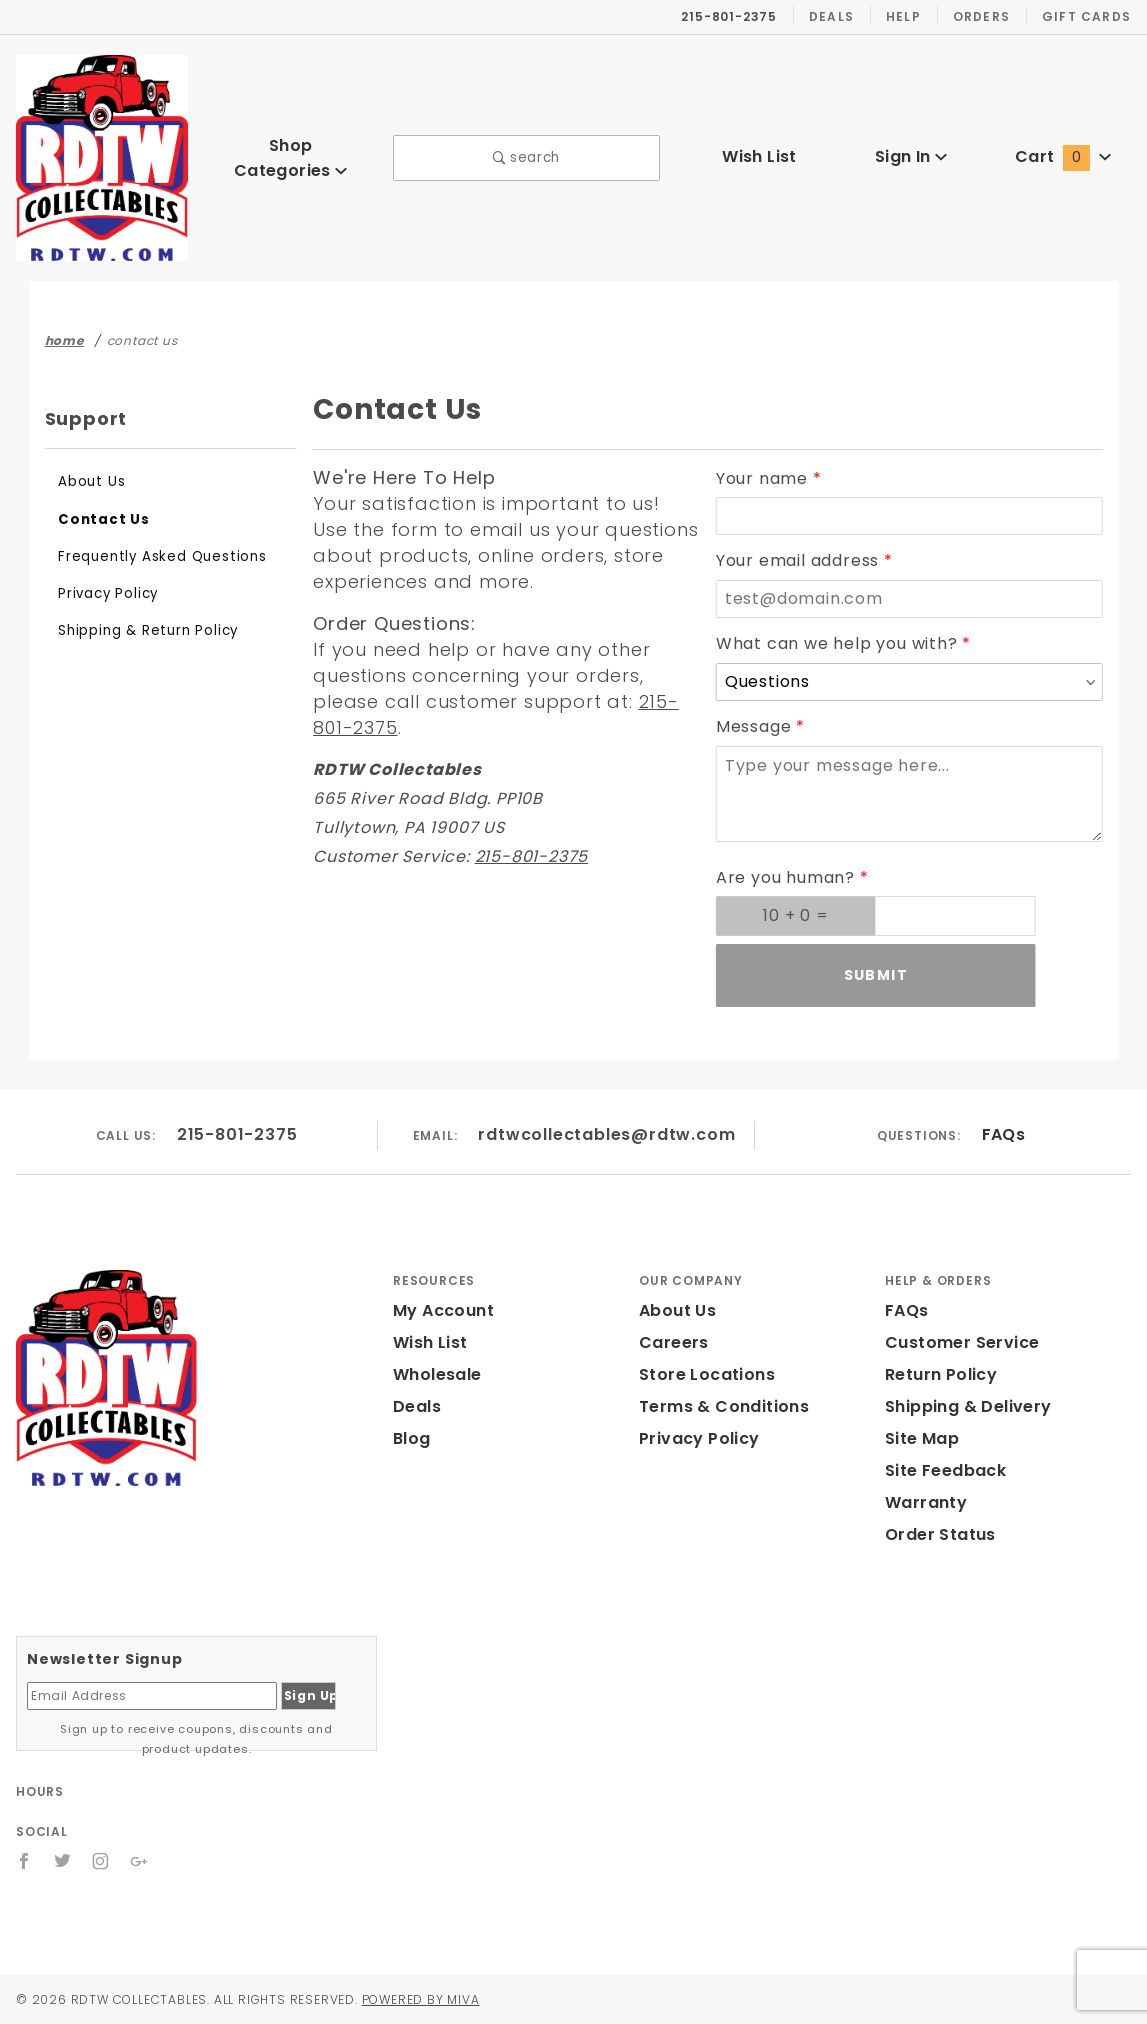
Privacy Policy (108, 593)
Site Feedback (944, 1470)
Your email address (800, 560)
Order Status (938, 1534)
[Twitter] (63, 1861)
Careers (672, 1342)
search (526, 157)
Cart (1062, 156)
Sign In (911, 156)
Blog (411, 1438)
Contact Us (99, 519)
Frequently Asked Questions (160, 556)
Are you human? (787, 877)
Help (914, 16)
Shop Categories (291, 158)
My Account (443, 1310)
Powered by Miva (408, 1999)
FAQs (1000, 1134)
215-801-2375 (535, 856)
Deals (845, 16)
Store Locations (704, 1374)
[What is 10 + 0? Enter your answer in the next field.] (796, 916)
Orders (990, 16)
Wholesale (437, 1374)
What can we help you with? (838, 643)
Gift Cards (1090, 16)
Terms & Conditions (722, 1406)
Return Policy (940, 1374)
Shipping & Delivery (968, 1406)
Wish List (759, 156)
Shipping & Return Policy (147, 630)
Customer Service (960, 1342)
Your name (763, 478)
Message (755, 726)
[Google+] (140, 1861)
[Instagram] (102, 1861)
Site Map (921, 1438)
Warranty (925, 1502)
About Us (91, 481)
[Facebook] (24, 1861)
